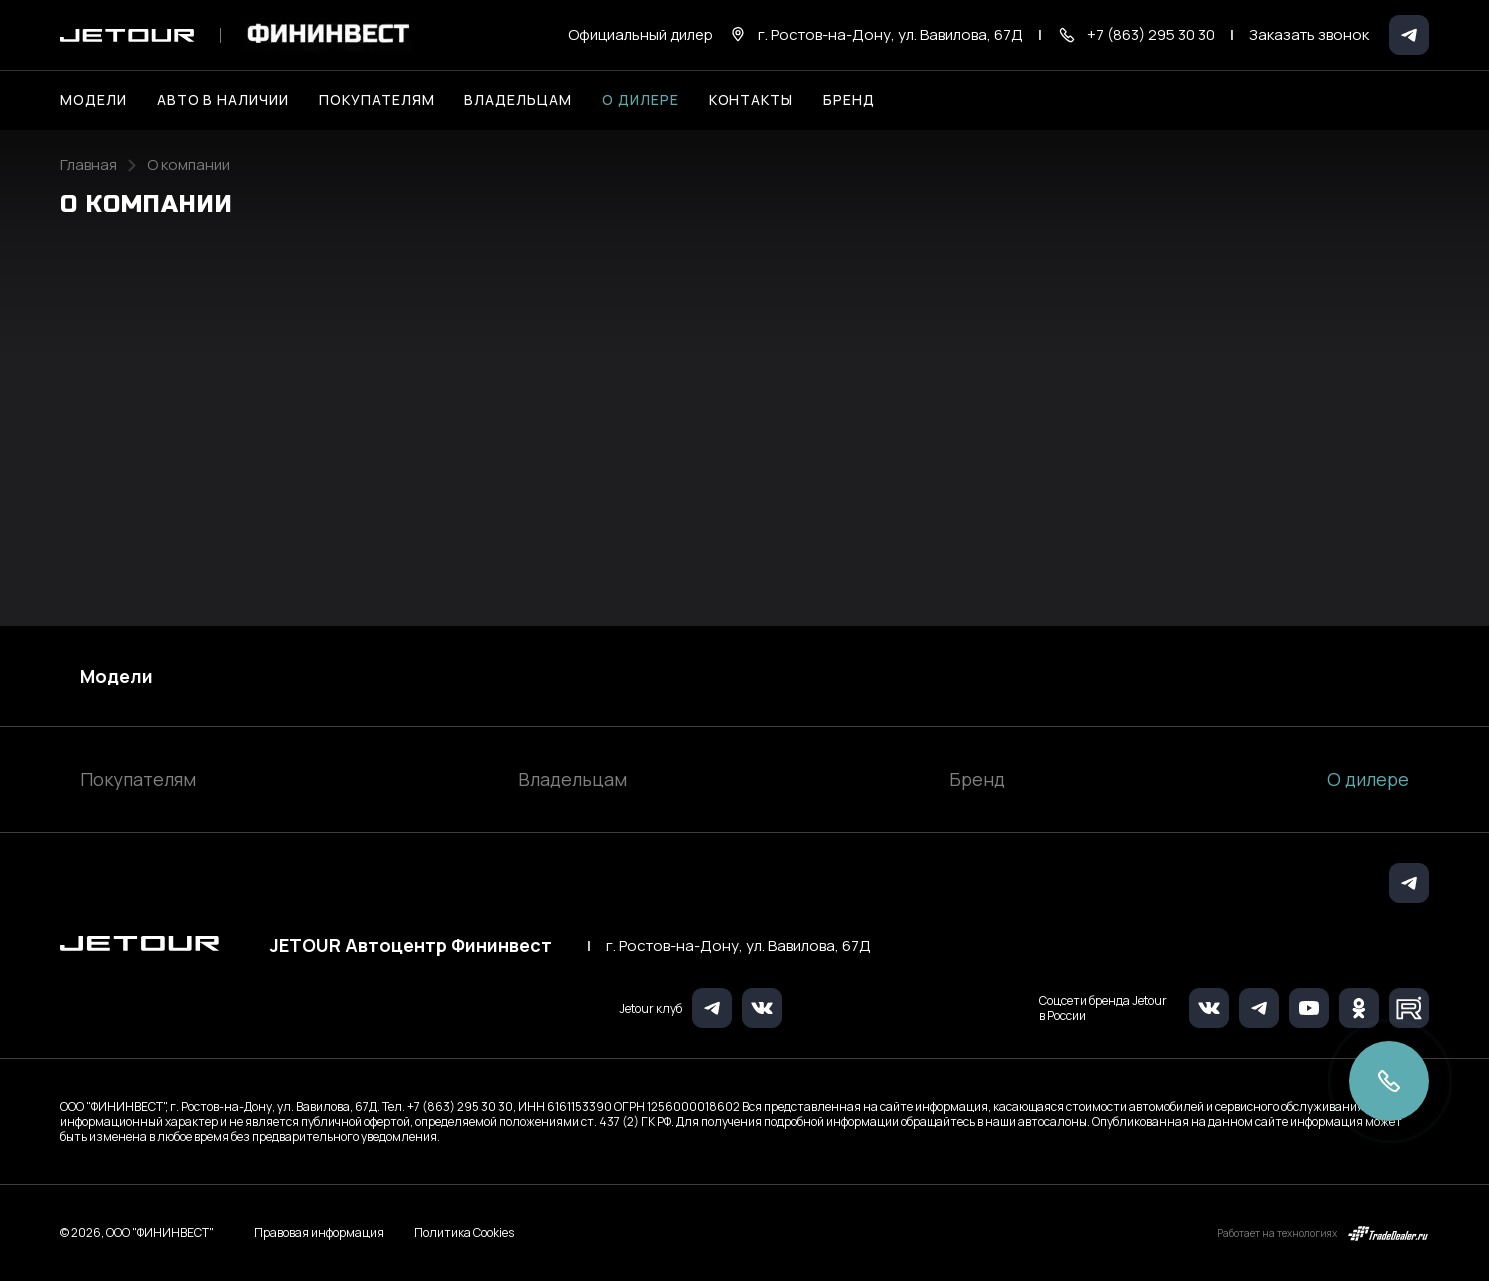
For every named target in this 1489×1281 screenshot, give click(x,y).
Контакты (751, 99)
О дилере (640, 99)
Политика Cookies (464, 1233)
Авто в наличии (223, 99)
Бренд (977, 779)
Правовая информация (319, 1232)
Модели (116, 676)
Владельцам (572, 779)
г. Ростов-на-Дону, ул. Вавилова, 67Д (738, 946)
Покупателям (138, 779)
